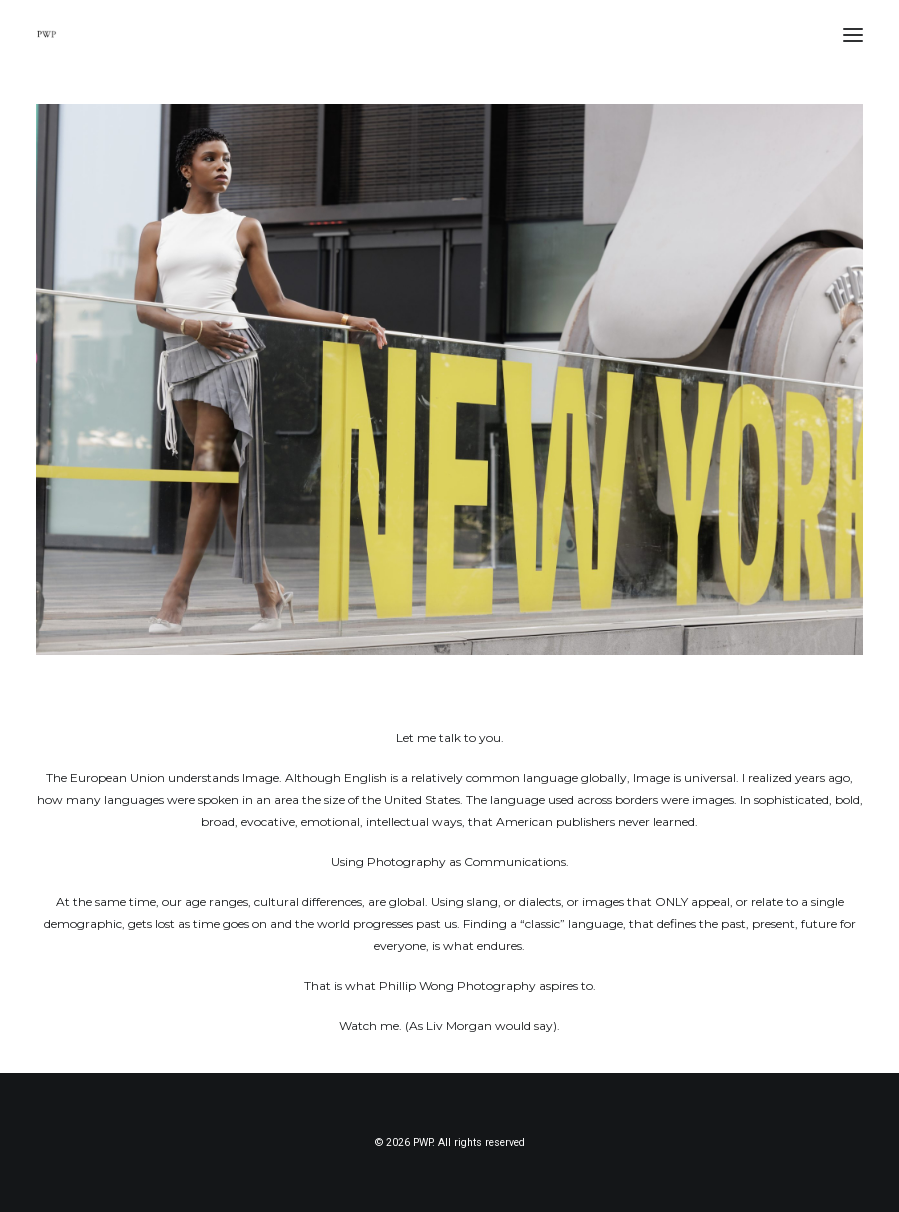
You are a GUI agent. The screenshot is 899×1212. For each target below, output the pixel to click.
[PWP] (46, 34)
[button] (853, 34)
